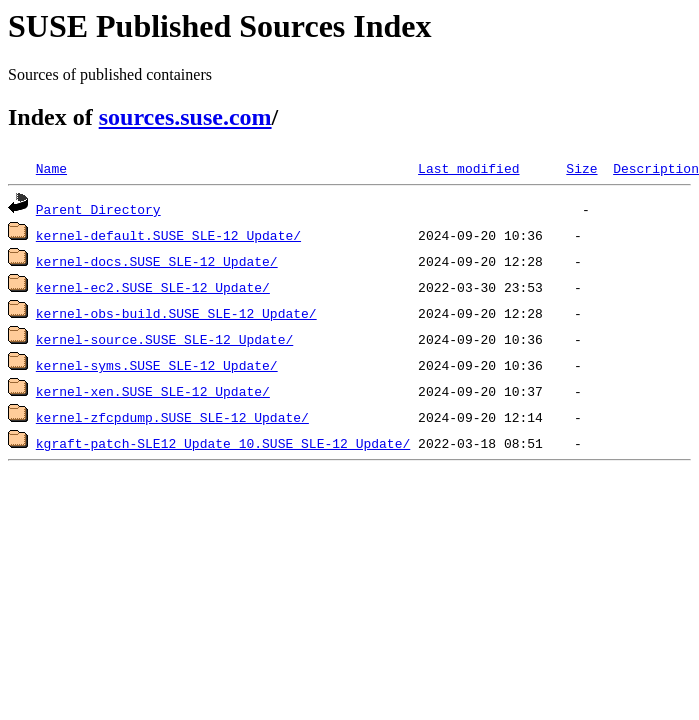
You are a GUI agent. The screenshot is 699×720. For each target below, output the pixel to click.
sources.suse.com (185, 117)
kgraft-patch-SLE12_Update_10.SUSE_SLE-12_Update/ (223, 443)
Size (581, 168)
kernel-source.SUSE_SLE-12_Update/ (164, 339)
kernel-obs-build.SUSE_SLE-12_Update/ (176, 313)
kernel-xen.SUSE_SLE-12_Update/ (153, 391)
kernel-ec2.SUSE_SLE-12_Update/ (153, 287)
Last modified (468, 168)
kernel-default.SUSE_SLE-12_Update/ (168, 235)
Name (51, 168)
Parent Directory (98, 209)
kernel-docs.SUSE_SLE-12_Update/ (157, 261)
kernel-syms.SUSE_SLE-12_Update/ (157, 365)
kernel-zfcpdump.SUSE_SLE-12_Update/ (172, 417)
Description (656, 168)
